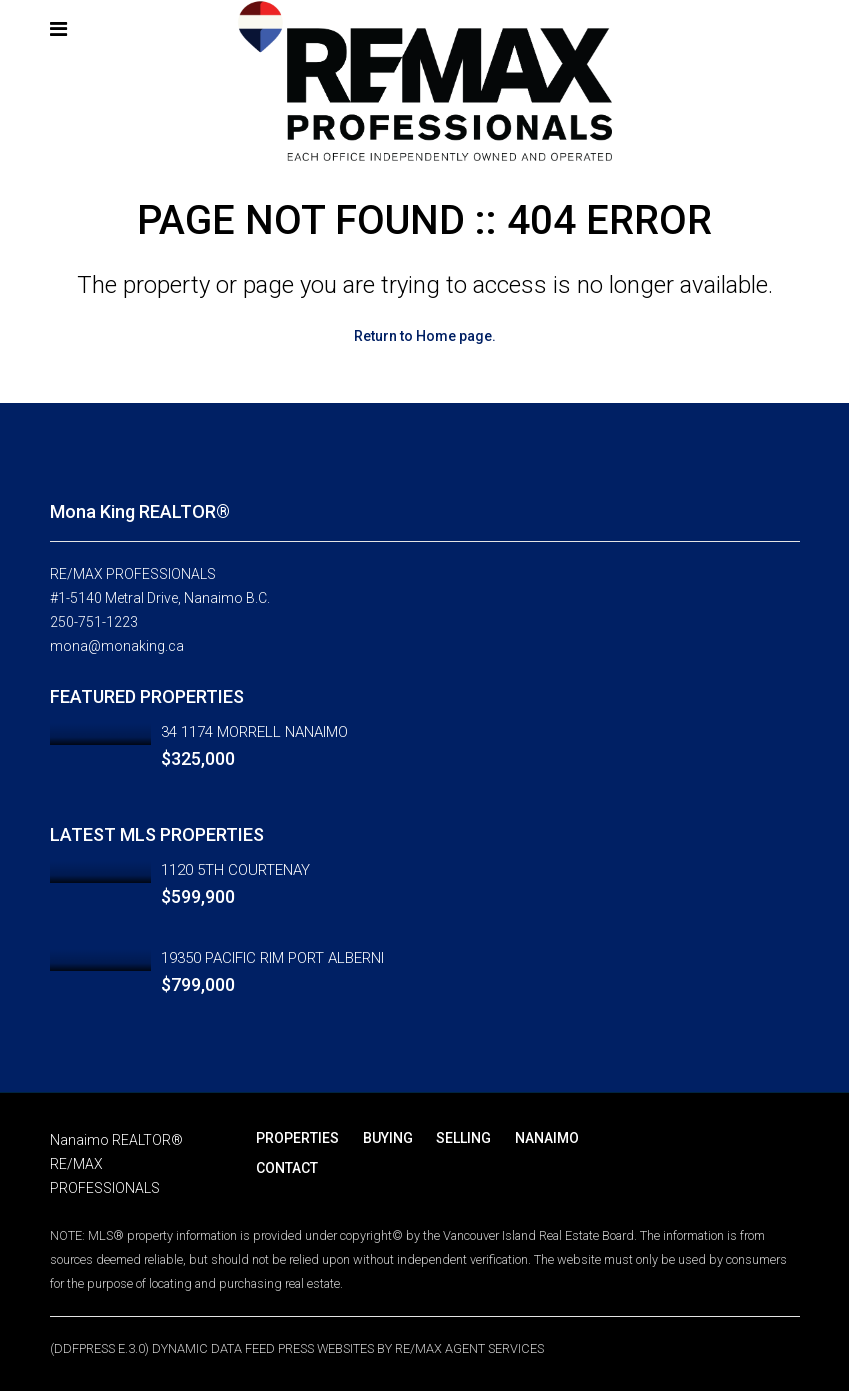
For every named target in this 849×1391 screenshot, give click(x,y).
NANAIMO (535, 1138)
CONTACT (286, 1168)
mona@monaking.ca (117, 646)
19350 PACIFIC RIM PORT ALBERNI (272, 958)
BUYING (383, 1138)
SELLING (455, 1138)
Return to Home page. (425, 336)
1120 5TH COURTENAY (235, 870)
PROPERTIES (296, 1138)
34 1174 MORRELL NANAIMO (254, 732)
